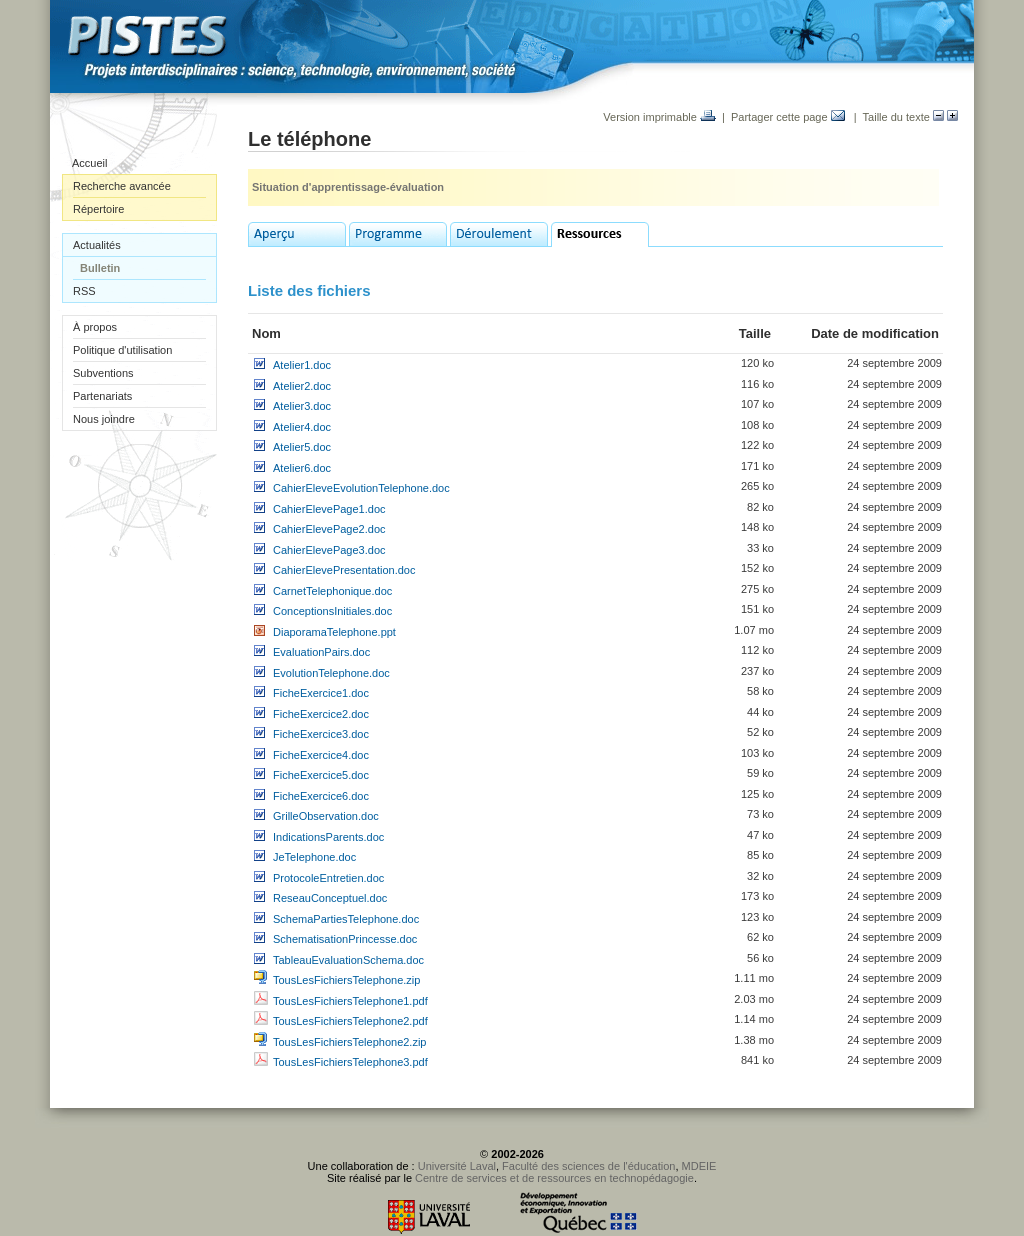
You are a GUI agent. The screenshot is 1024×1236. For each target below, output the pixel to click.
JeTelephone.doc (314, 857)
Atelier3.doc (302, 406)
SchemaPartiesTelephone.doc (346, 919)
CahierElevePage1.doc (329, 509)
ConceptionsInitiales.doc (332, 611)
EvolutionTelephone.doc (331, 673)
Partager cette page (788, 117)
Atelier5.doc (302, 447)
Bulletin (100, 268)
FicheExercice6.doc (321, 796)
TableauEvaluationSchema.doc (348, 960)
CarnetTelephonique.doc (332, 591)
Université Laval (457, 1166)
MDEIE (699, 1166)
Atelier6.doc (302, 468)
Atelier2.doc (302, 386)
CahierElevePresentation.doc (344, 570)
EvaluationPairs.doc (321, 652)
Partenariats (102, 396)
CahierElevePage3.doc (329, 550)
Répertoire (98, 209)
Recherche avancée (122, 186)
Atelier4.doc (302, 427)
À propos (95, 327)
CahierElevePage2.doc (329, 529)
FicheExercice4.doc (321, 755)
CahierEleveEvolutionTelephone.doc (361, 488)
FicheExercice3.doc (321, 734)
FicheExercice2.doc (321, 714)
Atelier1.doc (302, 365)
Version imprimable (659, 117)
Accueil (89, 163)
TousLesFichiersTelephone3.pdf (350, 1062)
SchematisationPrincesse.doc (345, 939)
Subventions (103, 373)
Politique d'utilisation (122, 350)
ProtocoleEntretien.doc (328, 878)
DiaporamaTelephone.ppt (334, 632)
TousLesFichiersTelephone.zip (346, 980)
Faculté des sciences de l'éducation (588, 1166)
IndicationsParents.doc (328, 837)
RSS (84, 291)
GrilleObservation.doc (326, 816)
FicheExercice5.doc (321, 775)
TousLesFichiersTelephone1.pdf (350, 1001)
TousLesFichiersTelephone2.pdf (350, 1021)
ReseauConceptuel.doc (330, 898)
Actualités (97, 245)
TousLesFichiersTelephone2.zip (349, 1042)
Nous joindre (104, 419)
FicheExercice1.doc (321, 693)
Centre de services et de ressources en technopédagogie (554, 1178)
